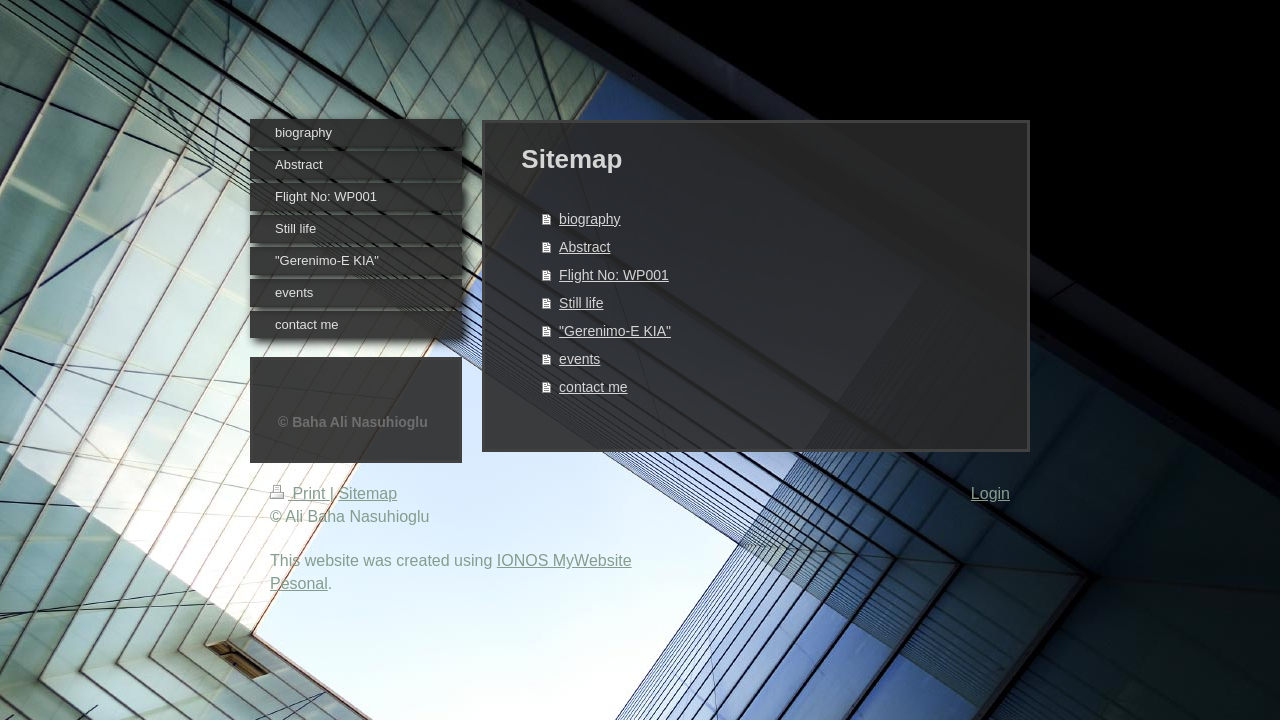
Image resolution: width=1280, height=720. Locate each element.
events (579, 359)
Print (300, 493)
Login (990, 493)
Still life (581, 303)
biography (590, 219)
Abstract (584, 247)
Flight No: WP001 (614, 275)
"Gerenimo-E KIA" (615, 331)
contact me (593, 387)
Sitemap (367, 493)
